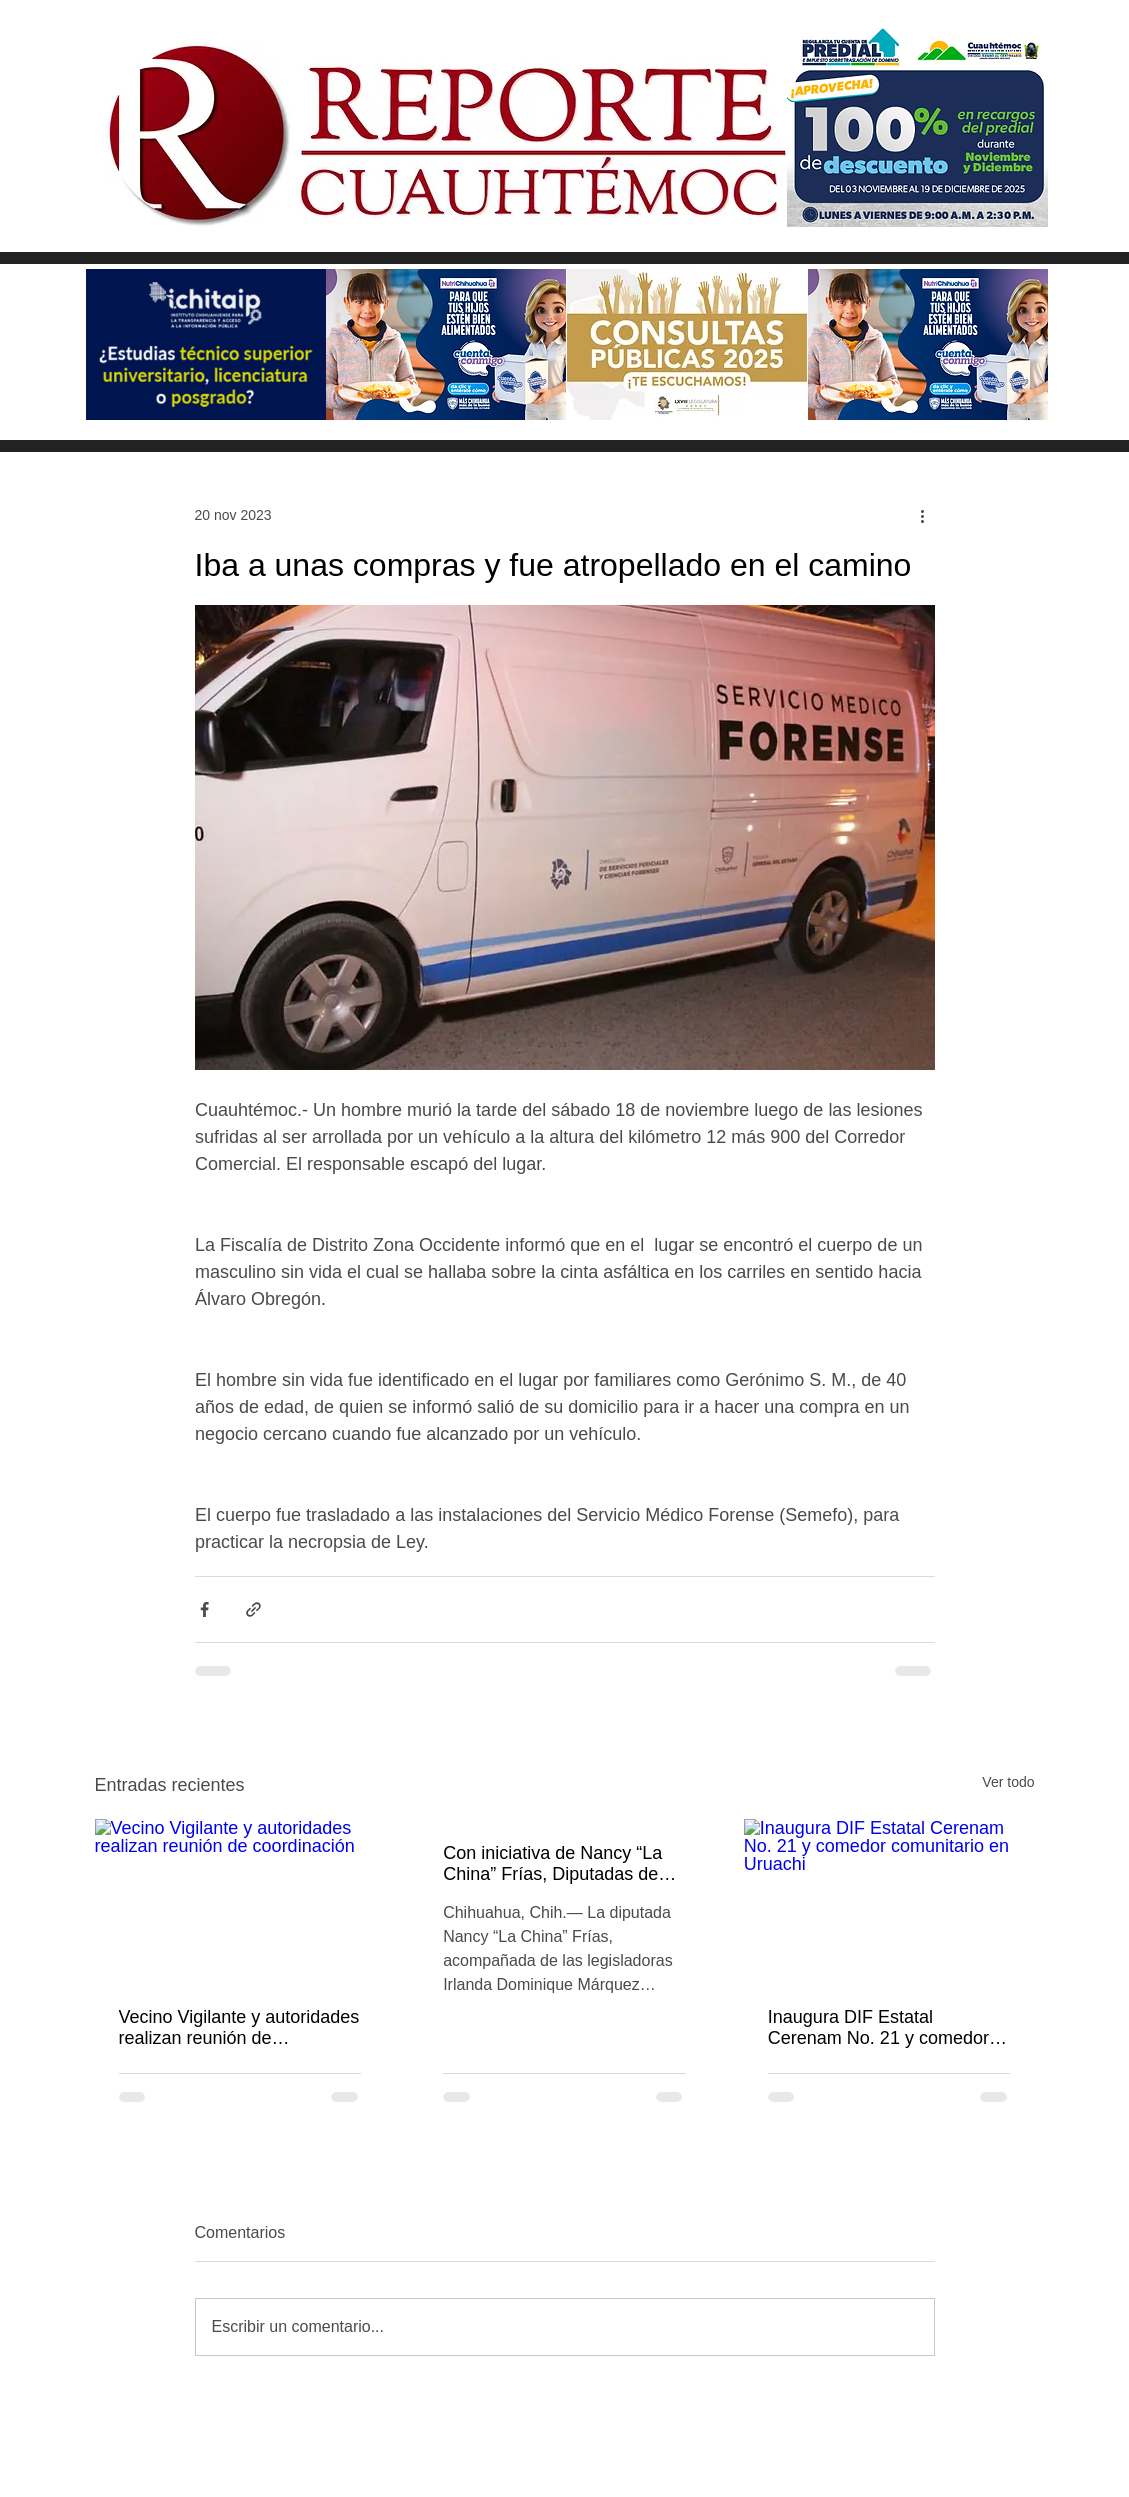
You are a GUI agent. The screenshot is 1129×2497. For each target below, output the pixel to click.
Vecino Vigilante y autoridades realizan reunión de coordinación (239, 2028)
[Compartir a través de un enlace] (253, 1609)
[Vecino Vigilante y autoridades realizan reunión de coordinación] (240, 1900)
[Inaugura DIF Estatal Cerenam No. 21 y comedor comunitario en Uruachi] (889, 1900)
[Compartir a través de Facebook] (204, 1609)
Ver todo (1008, 1782)
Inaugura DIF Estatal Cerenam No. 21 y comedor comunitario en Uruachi (878, 2028)
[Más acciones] (923, 515)
